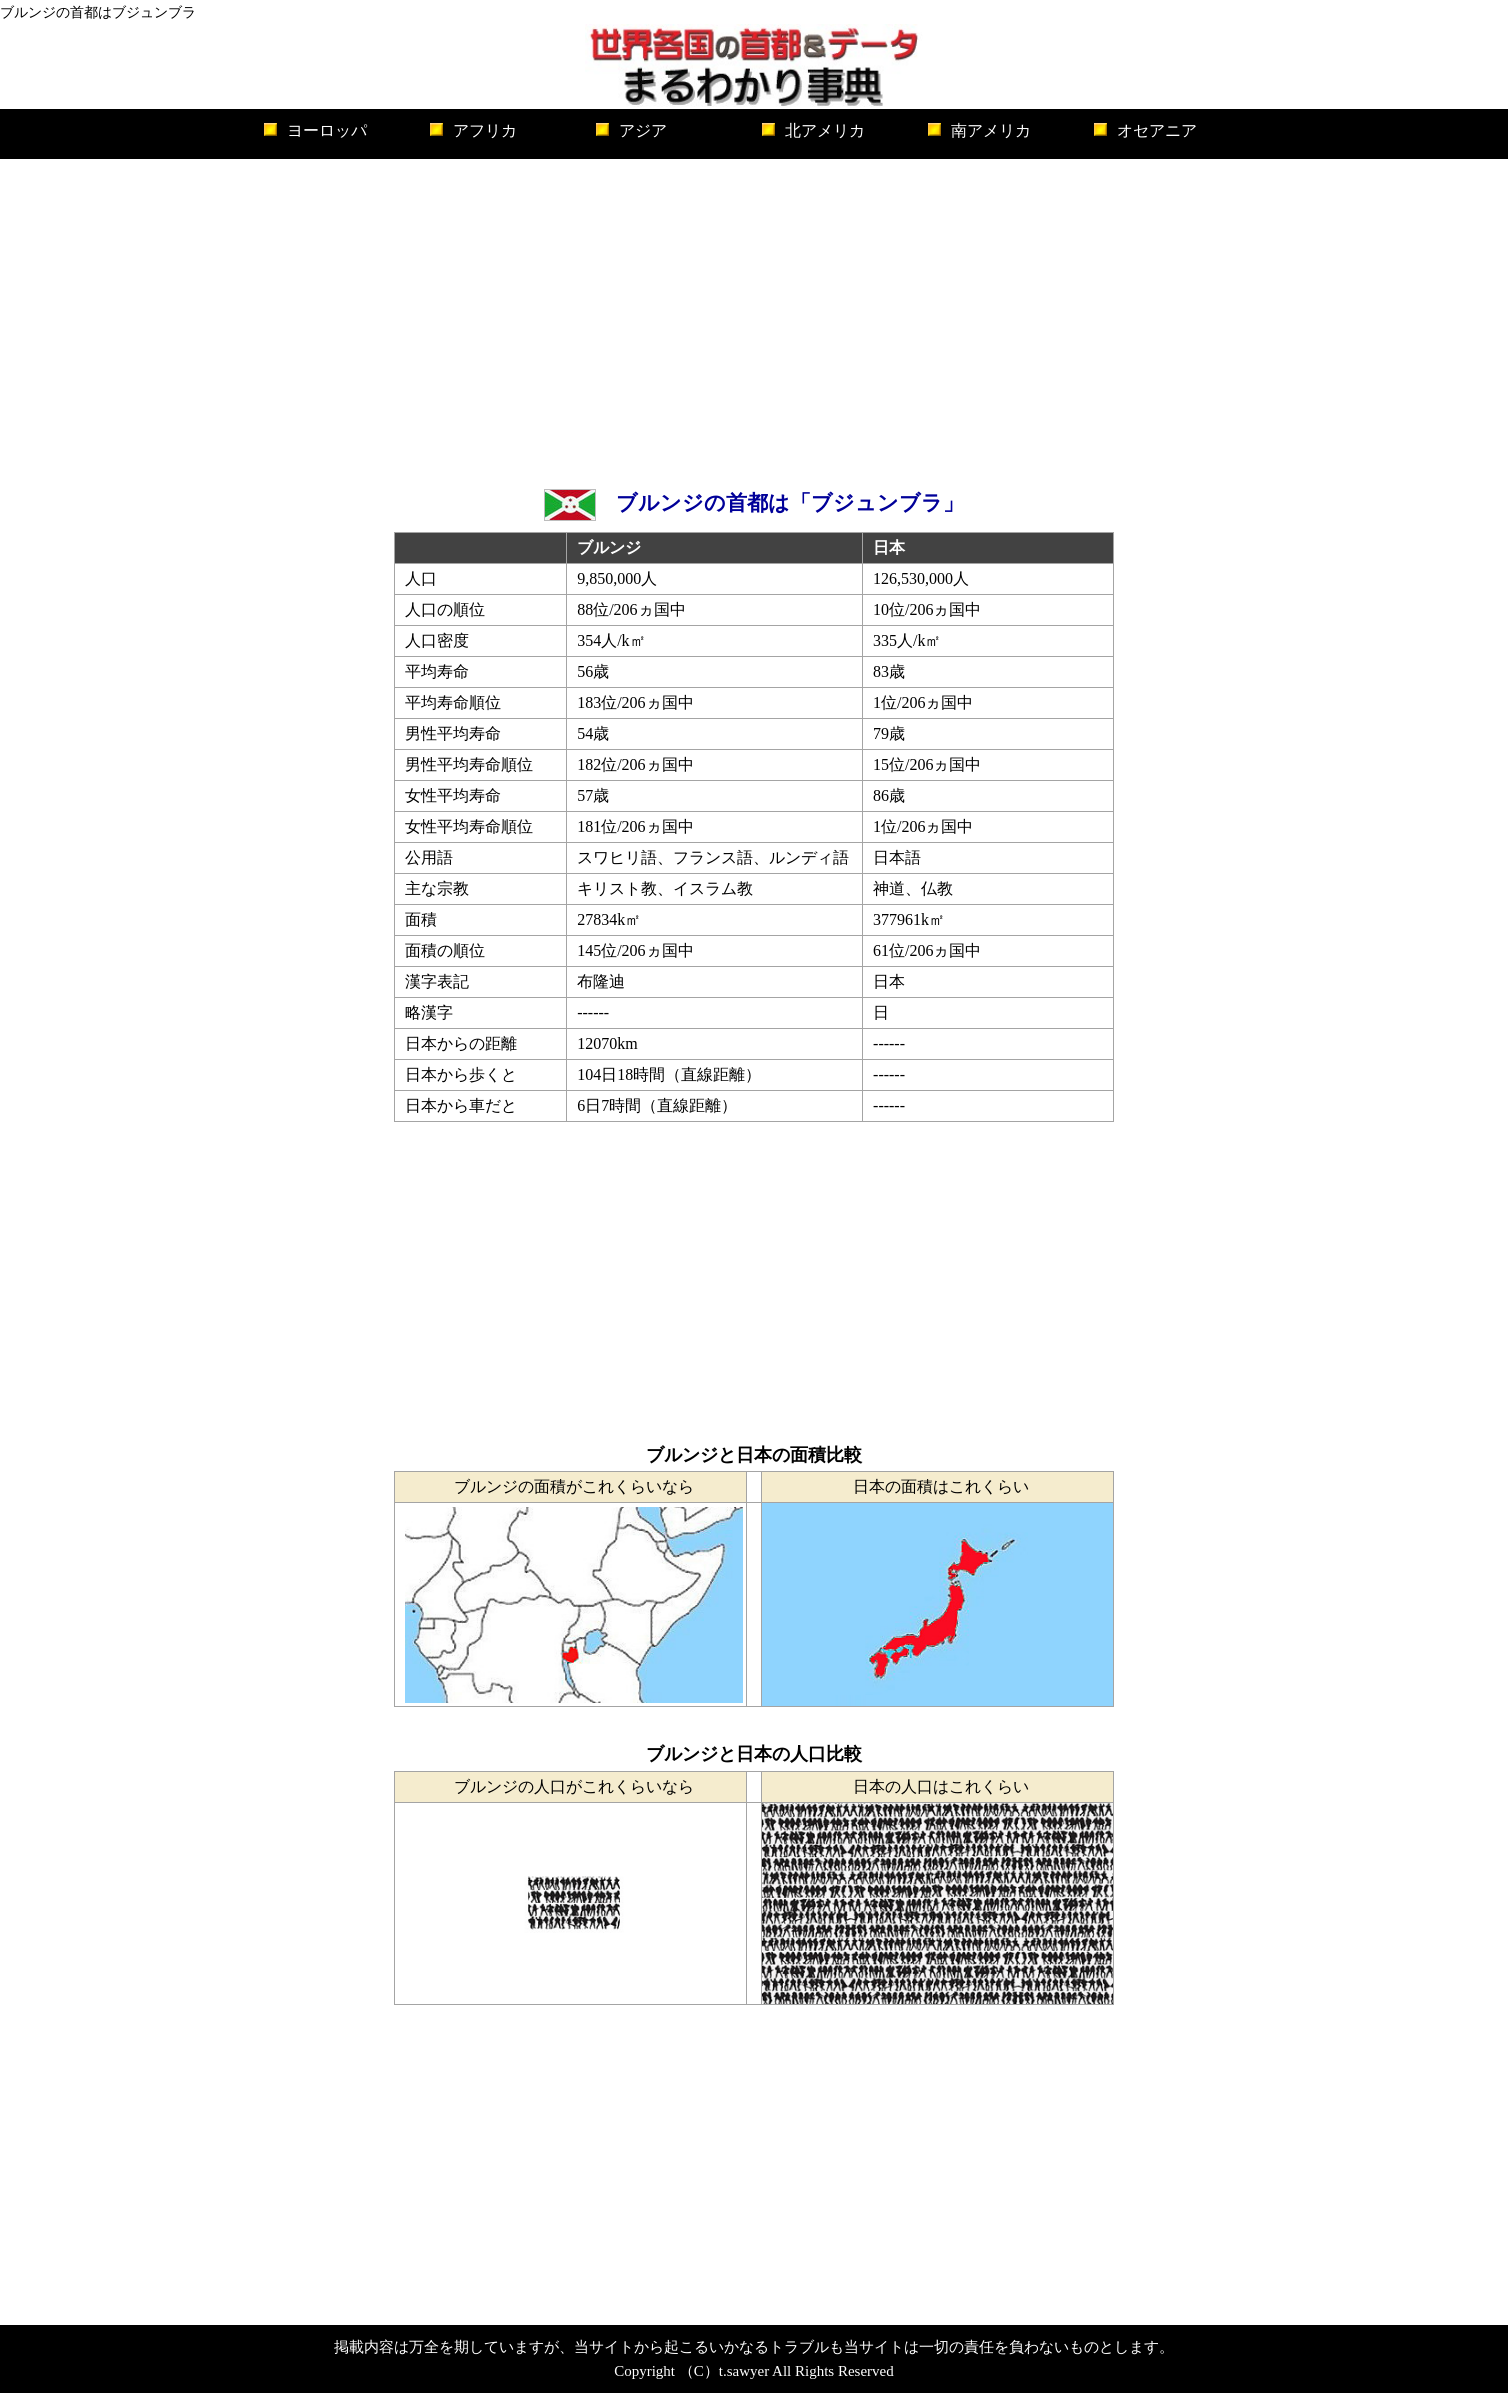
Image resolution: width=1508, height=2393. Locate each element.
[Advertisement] (754, 319)
